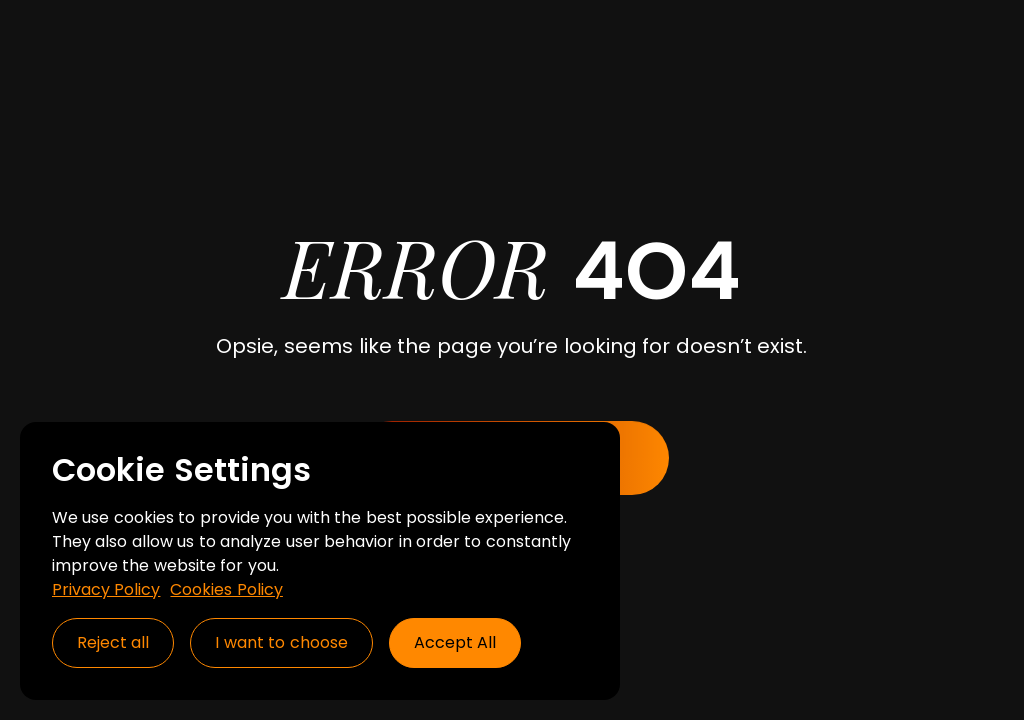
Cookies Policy (226, 589)
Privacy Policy (106, 589)
